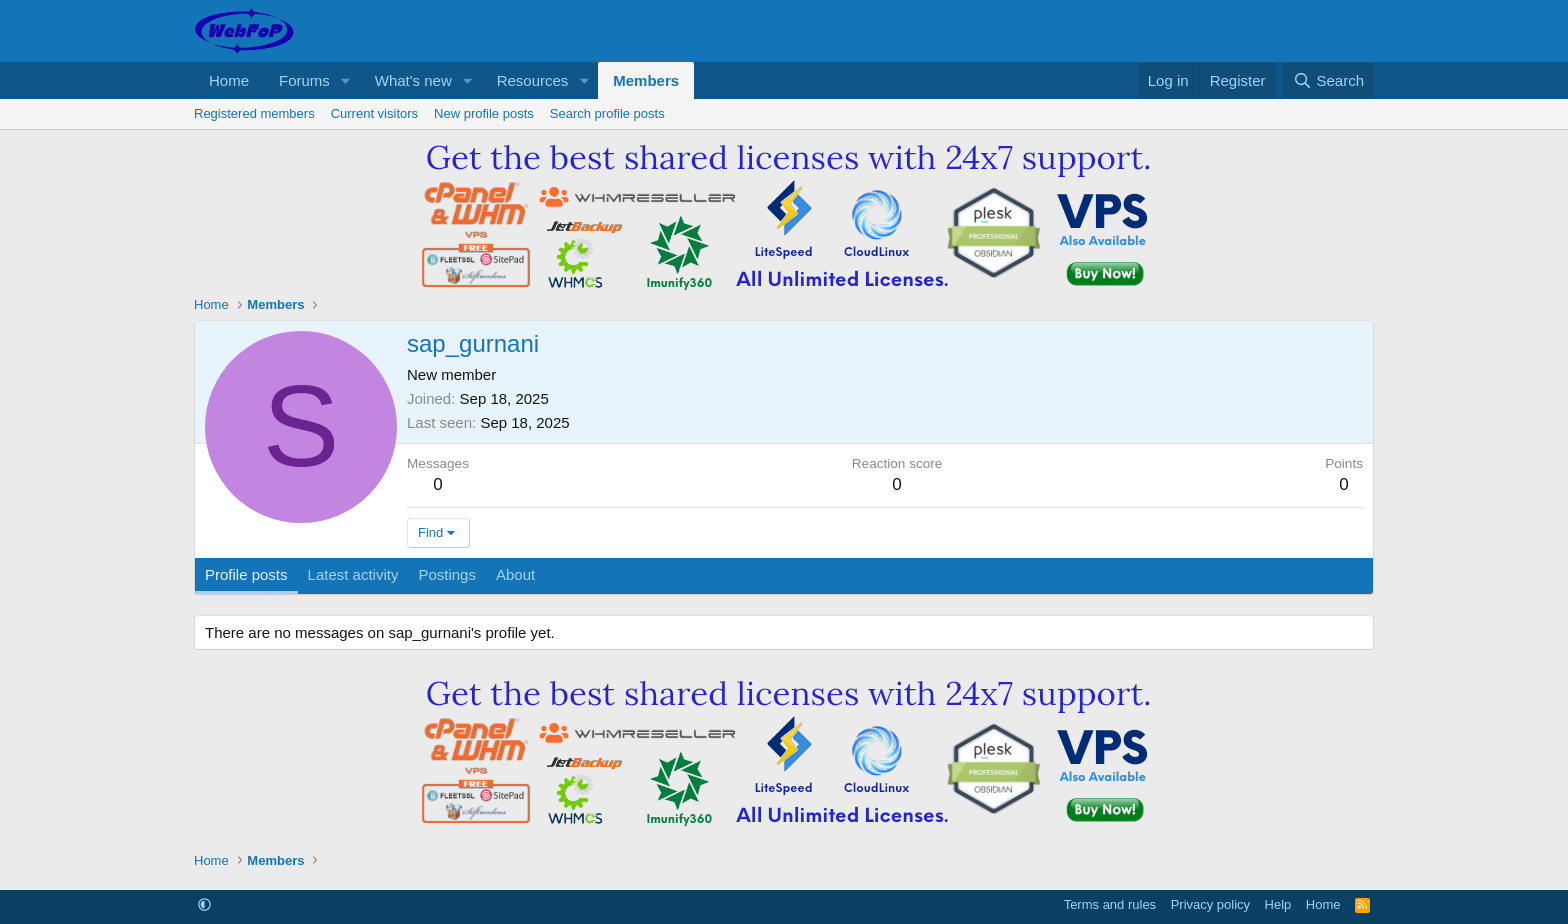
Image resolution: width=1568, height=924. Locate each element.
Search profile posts (607, 113)
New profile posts (484, 113)
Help (1278, 904)
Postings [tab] (447, 574)
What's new (413, 80)
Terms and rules (1110, 904)
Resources (533, 80)
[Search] (1328, 80)
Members (646, 80)
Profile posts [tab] (246, 574)
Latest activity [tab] (353, 574)
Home (229, 80)
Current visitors (374, 113)
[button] (346, 80)
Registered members (254, 113)
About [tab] (515, 574)
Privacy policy (1210, 904)
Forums (304, 80)
